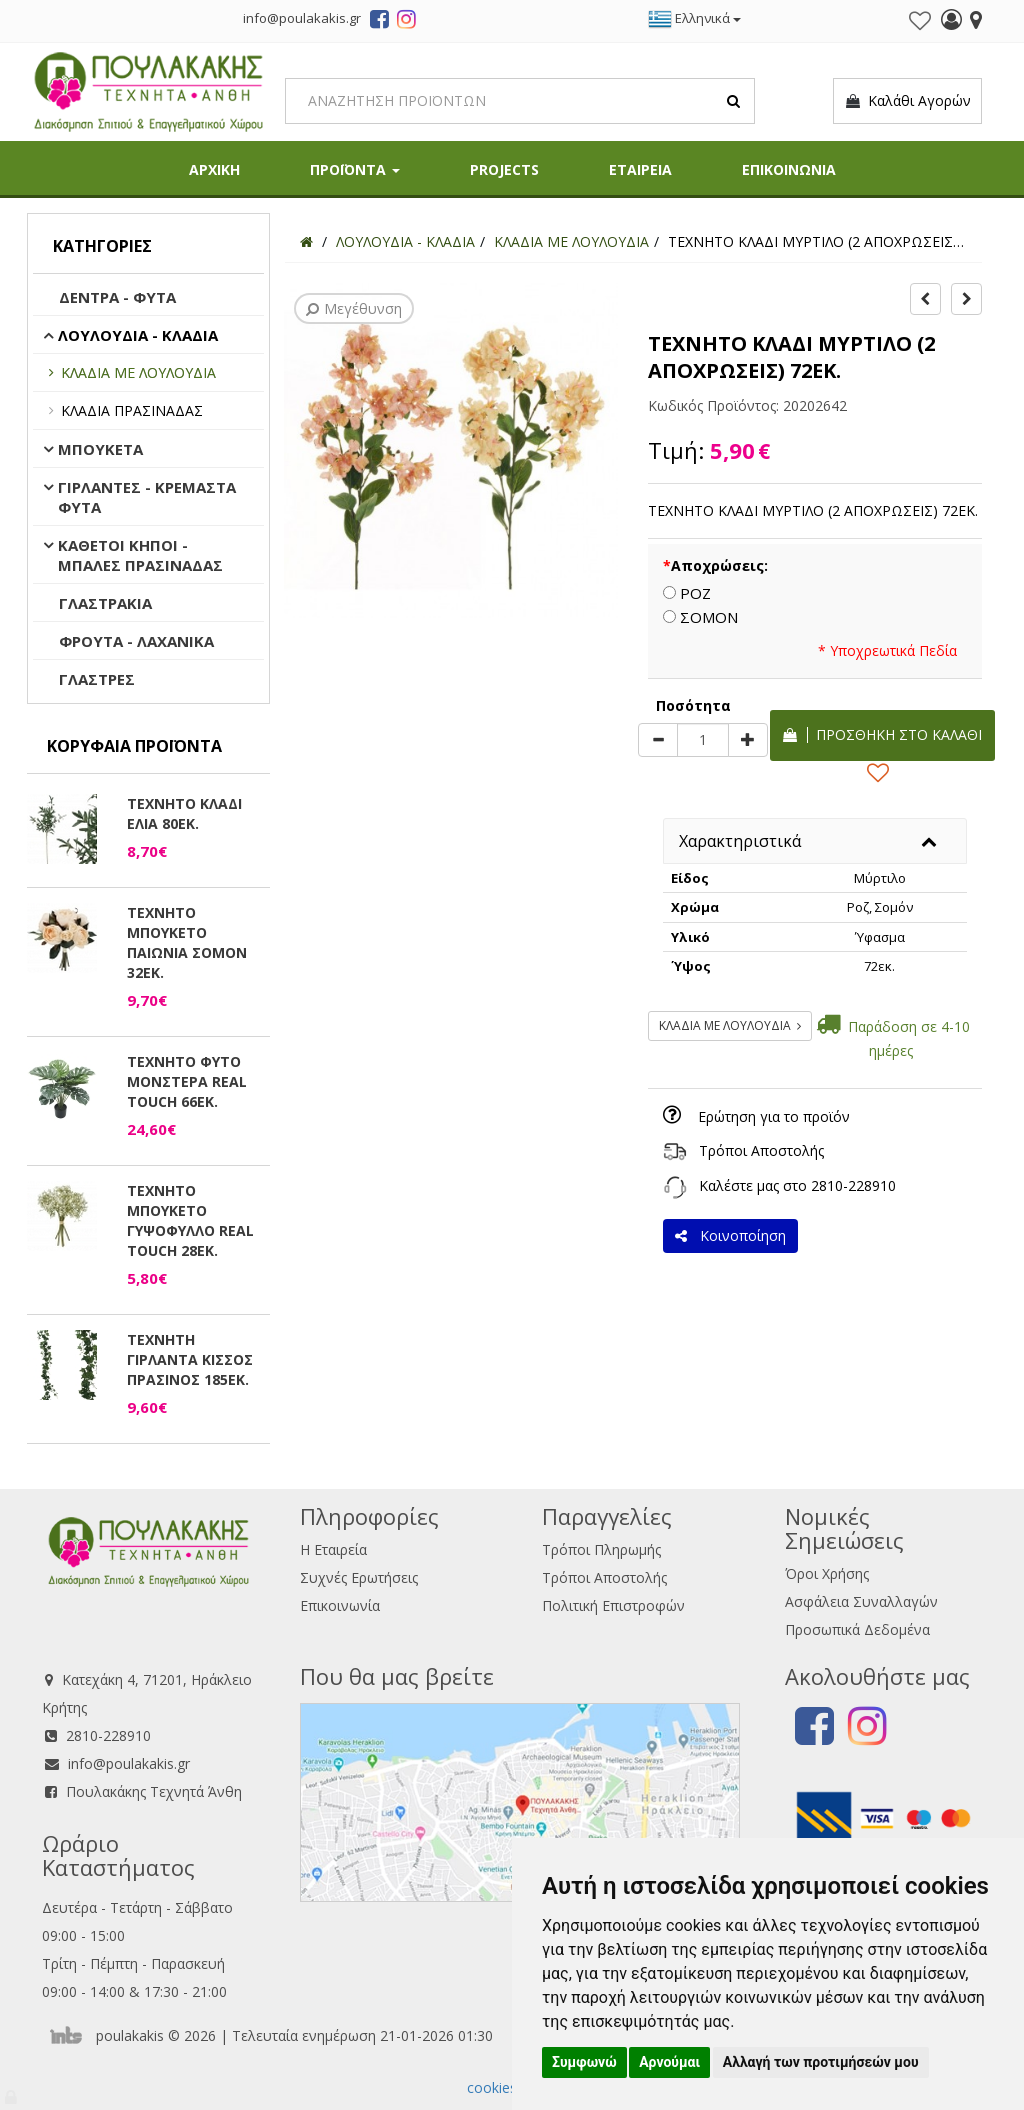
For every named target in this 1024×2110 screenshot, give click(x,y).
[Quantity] (703, 740)
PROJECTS (504, 169)
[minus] (658, 740)
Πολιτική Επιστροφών (613, 1605)
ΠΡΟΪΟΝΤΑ (355, 169)
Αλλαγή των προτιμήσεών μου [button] (821, 2062)
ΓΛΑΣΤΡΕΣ (97, 679)
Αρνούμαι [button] (669, 2062)
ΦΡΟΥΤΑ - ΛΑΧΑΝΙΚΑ (136, 641)
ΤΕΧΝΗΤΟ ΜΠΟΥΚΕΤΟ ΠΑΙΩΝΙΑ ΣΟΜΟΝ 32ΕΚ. (187, 942)
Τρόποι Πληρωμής (601, 1549)
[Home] (306, 241)
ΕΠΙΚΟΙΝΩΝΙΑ (789, 169)
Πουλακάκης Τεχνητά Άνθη (154, 1791)
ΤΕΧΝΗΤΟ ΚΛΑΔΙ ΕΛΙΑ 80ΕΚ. (184, 813)
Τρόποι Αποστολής (761, 1150)
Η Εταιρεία (333, 1549)
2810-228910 (853, 1185)
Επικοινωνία (340, 1605)
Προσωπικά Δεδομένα (857, 1629)
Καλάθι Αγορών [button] (907, 101)
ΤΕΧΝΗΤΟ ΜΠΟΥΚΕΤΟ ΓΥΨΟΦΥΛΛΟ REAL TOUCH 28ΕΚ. (190, 1220)
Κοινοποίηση (730, 1235)
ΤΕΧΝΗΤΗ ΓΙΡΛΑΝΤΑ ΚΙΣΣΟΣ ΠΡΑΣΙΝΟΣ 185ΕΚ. (190, 1359)
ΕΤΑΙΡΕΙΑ (640, 169)
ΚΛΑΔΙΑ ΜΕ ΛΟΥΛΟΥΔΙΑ (138, 372)
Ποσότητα (693, 705)
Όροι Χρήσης (827, 1573)
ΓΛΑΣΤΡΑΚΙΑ (105, 603)
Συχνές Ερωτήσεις (359, 1577)
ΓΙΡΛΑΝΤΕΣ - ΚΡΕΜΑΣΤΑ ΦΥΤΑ (147, 497)
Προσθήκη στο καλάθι (882, 734)
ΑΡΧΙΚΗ (214, 169)
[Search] (520, 101)
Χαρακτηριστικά (740, 841)
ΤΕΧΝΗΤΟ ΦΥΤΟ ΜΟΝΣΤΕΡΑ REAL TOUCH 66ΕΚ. (187, 1081)
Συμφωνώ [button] (584, 2062)
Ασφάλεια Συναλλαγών (861, 1601)
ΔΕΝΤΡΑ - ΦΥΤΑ (117, 297)
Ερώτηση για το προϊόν (774, 1116)
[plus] (748, 740)
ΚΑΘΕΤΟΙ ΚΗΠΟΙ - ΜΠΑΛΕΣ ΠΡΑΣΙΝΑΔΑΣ (140, 555)
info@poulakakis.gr (129, 1763)
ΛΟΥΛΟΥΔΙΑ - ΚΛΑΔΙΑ (138, 335)
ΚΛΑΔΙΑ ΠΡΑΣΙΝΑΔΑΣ (132, 410)
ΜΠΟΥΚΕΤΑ (100, 449)
